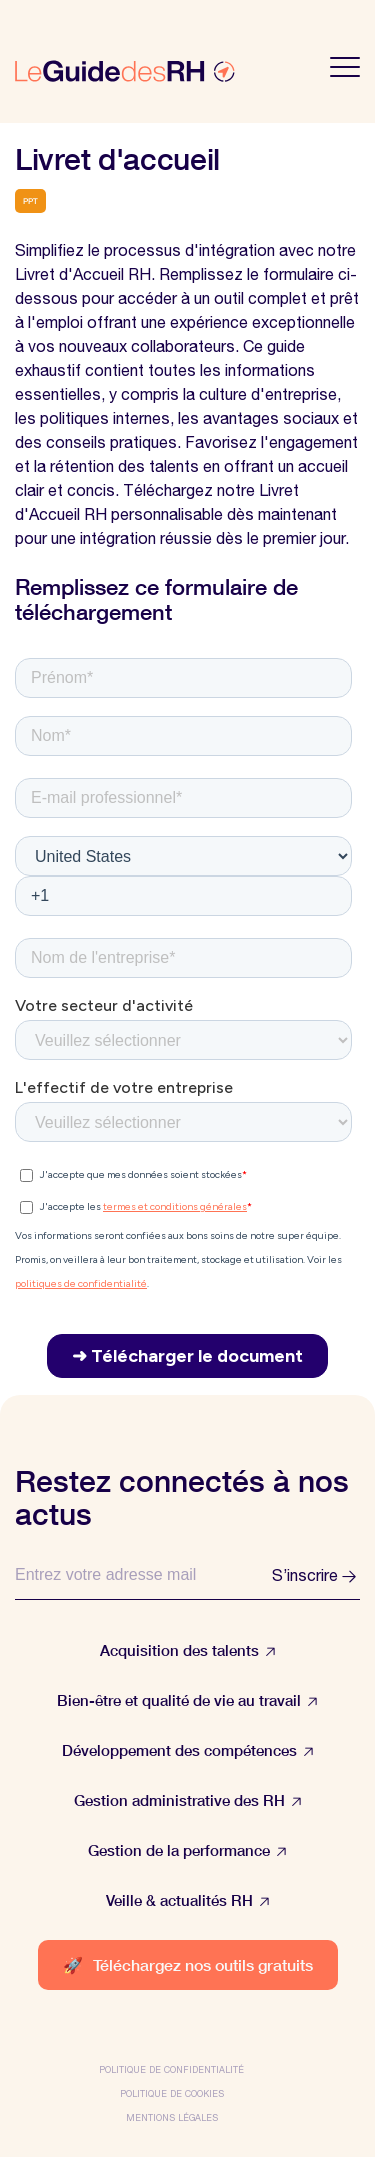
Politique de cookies (172, 2093)
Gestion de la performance (187, 1850)
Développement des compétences (188, 1750)
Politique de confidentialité (171, 2069)
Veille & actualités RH (188, 1900)
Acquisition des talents (188, 1650)
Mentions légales (172, 2117)
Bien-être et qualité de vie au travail (187, 1700)
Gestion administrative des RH (188, 1800)
